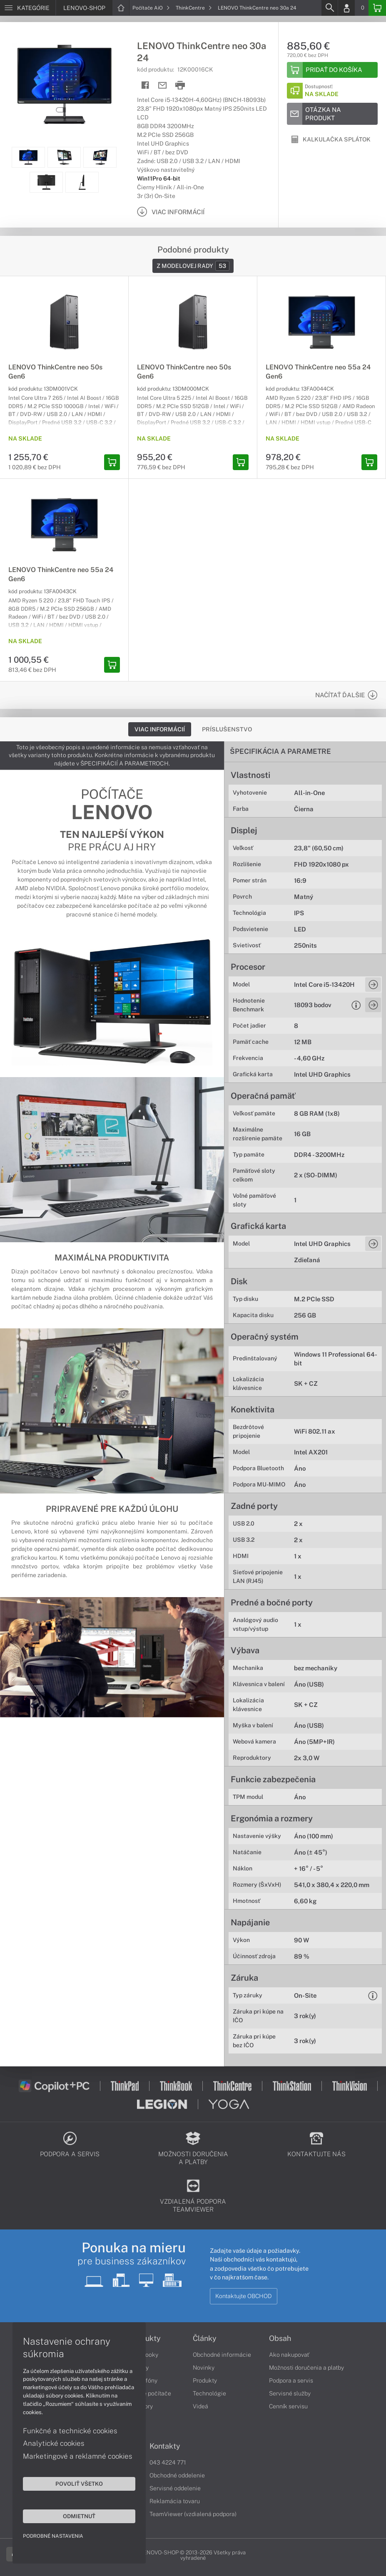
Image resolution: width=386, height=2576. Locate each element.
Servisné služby (290, 2393)
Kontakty (164, 2446)
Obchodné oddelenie (177, 2475)
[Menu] (27, 8)
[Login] (346, 8)
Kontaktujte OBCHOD (243, 2296)
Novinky (203, 2367)
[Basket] (377, 8)
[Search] (329, 8)
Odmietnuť (79, 2516)
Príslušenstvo (227, 729)
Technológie (209, 2393)
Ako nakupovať (289, 2354)
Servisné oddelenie (175, 2488)
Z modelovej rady (193, 266)
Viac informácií (159, 729)
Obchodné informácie (222, 2354)
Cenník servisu (288, 2406)
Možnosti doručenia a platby (306, 2367)
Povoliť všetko (79, 2483)
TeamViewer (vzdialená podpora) (193, 2514)
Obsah (280, 2338)
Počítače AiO (151, 8)
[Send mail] (162, 85)
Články (205, 2338)
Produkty (205, 2380)
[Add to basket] (332, 70)
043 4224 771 (167, 2462)
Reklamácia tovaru (174, 2501)
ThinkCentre (194, 8)
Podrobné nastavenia (53, 2536)
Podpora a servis (291, 2380)
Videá (200, 2406)
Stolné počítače (150, 2393)
